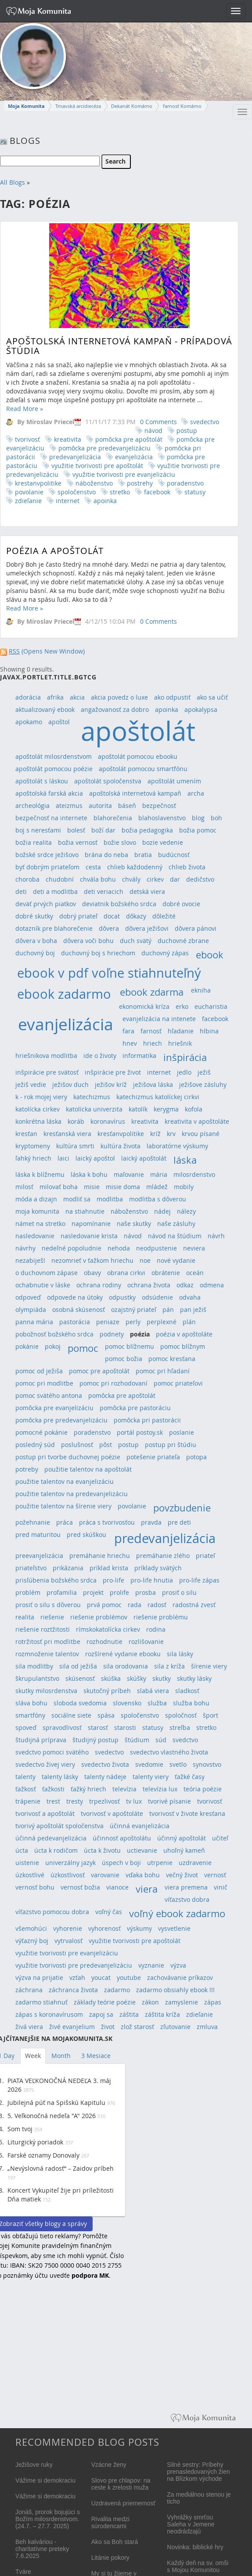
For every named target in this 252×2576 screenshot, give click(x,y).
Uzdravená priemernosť (123, 2503)
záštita (129, 2014)
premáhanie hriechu (99, 1555)
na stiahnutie (84, 1211)
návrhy (25, 1248)
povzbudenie (182, 1507)
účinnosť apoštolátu (122, 1838)
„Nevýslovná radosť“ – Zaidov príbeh (60, 2168)
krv (171, 1133)
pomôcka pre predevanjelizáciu (104, 448)
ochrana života (148, 1285)
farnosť (151, 1031)
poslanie (181, 1432)
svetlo (178, 1764)
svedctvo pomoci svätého (52, 1752)
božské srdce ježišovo (47, 854)
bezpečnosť (159, 805)
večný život (182, 1875)
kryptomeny (32, 1146)
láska (185, 1160)
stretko (120, 492)
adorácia (28, 697)
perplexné (161, 1322)
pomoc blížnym (182, 1346)
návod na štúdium (175, 1236)
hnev (129, 1043)
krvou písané (201, 1133)
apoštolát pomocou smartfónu (143, 769)
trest (53, 1801)
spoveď (25, 1727)
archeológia (32, 805)
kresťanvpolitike (120, 1133)
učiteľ (220, 1838)
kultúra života (120, 1146)
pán (168, 1309)
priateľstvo (31, 1568)
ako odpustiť (172, 697)
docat (112, 916)
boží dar (103, 830)
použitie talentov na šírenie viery (63, 1506)
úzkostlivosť (67, 1875)
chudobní (60, 879)
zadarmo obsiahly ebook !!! (175, 1990)
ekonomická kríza (144, 1006)
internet (67, 501)
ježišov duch (70, 1084)
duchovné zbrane (183, 940)
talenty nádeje (105, 1776)
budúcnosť (174, 854)
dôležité (164, 916)
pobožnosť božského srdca (54, 1334)
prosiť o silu (179, 1592)
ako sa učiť (212, 697)
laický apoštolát (143, 1158)
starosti (125, 1727)
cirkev (155, 879)
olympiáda (30, 1309)
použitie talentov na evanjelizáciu (64, 1481)
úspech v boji (121, 1862)
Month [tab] (61, 2055)
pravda (151, 1522)
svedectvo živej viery (45, 1764)
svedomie (149, 1764)
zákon (150, 2002)
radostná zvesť (194, 1605)
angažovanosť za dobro (115, 709)
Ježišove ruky (34, 2464)
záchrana (29, 1990)
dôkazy (136, 916)
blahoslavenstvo (162, 818)
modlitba (110, 1199)
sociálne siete (71, 1715)
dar (175, 879)
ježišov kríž (111, 1084)
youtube (129, 1977)
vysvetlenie (174, 1928)
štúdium (137, 1740)
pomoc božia (123, 1358)
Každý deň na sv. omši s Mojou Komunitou (197, 2566)
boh (216, 818)
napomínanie (91, 1223)
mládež (157, 1187)
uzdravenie (195, 1862)
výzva (178, 1965)
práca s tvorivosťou (107, 1522)
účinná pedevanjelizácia (50, 1838)
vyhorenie (67, 1928)
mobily (184, 1187)
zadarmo (117, 1990)
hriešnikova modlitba (46, 1055)
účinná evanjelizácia (139, 1826)
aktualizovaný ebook (45, 709)
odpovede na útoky (75, 1297)
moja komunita (37, 1211)
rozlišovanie (146, 1641)
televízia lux (160, 1789)
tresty (74, 1801)
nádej (162, 1211)
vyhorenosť (104, 1928)
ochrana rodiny (98, 1285)
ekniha (201, 990)
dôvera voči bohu (88, 940)
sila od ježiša (78, 1666)
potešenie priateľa (153, 1457)
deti (21, 891)
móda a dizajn (36, 1199)
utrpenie (160, 1862)
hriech (152, 1043)
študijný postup (95, 1740)
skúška (111, 1678)
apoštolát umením (174, 781)
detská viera (147, 891)
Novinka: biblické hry (195, 2547)
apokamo (28, 722)
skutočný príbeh (107, 1690)
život (108, 2026)
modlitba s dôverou (157, 1199)
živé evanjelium (72, 2026)
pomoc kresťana (171, 1358)
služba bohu (191, 1703)
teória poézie (203, 1789)
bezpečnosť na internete (51, 818)
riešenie (52, 1617)
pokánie (27, 1346)
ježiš (204, 1072)
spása (106, 1715)
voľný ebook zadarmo (177, 1913)
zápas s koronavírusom (49, 2014)
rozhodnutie (104, 1641)
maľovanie (129, 1174)
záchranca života (73, 1990)
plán (189, 1322)
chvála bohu (98, 879)
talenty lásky (60, 1776)
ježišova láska (153, 1084)
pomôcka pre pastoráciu (135, 1408)
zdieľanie (28, 501)
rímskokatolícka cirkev (108, 1629)
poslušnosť (77, 1444)
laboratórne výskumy (177, 1146)
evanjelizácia (134, 457)
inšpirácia (185, 1057)
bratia (143, 854)
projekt (93, 1592)
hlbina (209, 1031)
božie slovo (120, 842)
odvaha (190, 1297)
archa (195, 793)
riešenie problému (160, 1617)
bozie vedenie (162, 842)
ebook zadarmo (64, 993)
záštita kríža (162, 2014)
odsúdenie (157, 1297)
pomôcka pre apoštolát (128, 439)
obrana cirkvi (126, 1272)
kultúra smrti (75, 1146)
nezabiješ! (30, 1260)
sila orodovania (125, 1666)
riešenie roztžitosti (42, 1629)
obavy (92, 1272)
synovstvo (207, 1764)
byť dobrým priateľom (47, 867)
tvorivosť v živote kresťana (187, 1813)
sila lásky (180, 1654)
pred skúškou (86, 1534)
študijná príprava (40, 1740)
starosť (98, 1727)
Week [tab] (33, 2055)
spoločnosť (181, 1715)
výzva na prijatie (39, 1977)
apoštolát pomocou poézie (54, 769)
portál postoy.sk (140, 1432)
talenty (25, 1776)
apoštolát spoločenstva (107, 781)
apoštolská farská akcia (49, 793)
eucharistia (210, 1006)
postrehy (140, 483)
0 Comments (158, 422)
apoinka (105, 501)
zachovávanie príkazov (180, 1977)
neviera (194, 1248)
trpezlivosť (104, 1801)
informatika (139, 1055)
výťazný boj (31, 1940)
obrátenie (165, 1272)
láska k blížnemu (40, 1174)
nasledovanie (34, 1236)
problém (27, 1592)
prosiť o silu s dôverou (48, 1605)
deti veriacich (103, 891)
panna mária (34, 1322)
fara (128, 1031)
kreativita (67, 439)
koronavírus (107, 1121)
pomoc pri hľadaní (163, 1371)
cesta (93, 867)
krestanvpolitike (38, 483)
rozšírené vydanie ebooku (123, 1654)
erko (182, 1006)
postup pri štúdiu (170, 1444)
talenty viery (151, 1776)
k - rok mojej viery (41, 1097)
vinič (220, 1887)
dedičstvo (200, 879)
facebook (157, 492)
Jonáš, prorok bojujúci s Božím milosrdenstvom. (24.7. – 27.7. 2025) (47, 2519)
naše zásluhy (176, 1223)
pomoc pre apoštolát (99, 1371)
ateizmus (69, 805)
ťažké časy (190, 1776)
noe (145, 1260)
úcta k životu (102, 1850)
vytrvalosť (68, 1940)
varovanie (105, 1875)
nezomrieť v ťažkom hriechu (92, 1260)
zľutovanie (175, 2026)
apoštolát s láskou (41, 781)
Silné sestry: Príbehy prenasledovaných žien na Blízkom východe (198, 2471)
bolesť (76, 830)
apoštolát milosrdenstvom (53, 756)
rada (134, 1605)
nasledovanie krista (89, 1236)
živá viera (29, 2026)
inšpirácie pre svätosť (47, 1072)
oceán (195, 1272)
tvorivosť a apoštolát (45, 1813)
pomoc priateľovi (178, 1383)
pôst (105, 1444)
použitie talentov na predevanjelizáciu (71, 1494)
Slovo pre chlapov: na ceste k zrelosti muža (121, 2484)
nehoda (119, 1248)
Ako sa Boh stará (114, 2541)
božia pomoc (197, 830)
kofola (193, 1109)
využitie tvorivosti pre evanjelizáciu (123, 474)
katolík (138, 1109)
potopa (196, 1457)
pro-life (113, 1580)
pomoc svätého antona (48, 1395)
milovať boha (59, 1187)
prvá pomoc (104, 1605)
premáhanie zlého (163, 1555)
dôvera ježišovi (147, 928)
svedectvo (204, 422)
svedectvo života (105, 1764)
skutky (161, 1678)
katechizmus (91, 1097)
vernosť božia (80, 1887)
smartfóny (30, 1715)
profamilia (62, 1592)
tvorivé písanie (169, 1801)
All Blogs (12, 182)
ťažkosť (25, 1789)
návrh (216, 1236)
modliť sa (76, 1199)
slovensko (127, 1703)
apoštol (59, 722)
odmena (212, 1285)
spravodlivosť (62, 1727)
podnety (112, 1334)
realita (24, 1617)
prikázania (68, 1568)
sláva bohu (31, 1703)
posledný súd (35, 1444)
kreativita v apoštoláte (197, 1121)
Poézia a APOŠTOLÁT (55, 540)
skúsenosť (80, 1678)
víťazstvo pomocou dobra (52, 1912)
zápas (212, 2002)
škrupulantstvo (37, 1678)
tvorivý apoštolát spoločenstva (59, 1826)
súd (160, 1740)
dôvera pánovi (195, 928)
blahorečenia (113, 818)
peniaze (107, 1322)
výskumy (139, 1928)
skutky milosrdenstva (46, 1690)
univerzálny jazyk (70, 1862)
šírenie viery (209, 1666)
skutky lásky (194, 1678)
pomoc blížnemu (129, 1346)
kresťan (26, 1133)
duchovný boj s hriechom (98, 953)
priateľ (205, 1555)
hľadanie (181, 1031)
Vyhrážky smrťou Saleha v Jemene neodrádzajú (190, 2524)
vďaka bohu (143, 1875)
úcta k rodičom (56, 1850)
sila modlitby (34, 1666)
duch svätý (135, 940)
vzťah (77, 1977)
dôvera (109, 928)
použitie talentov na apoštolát (88, 1469)
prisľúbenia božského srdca (56, 1580)
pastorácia (74, 1322)
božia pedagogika (147, 830)
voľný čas (108, 1912)
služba (157, 1703)
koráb (76, 1121)
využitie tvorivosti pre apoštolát (97, 465)
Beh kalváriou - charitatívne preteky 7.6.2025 (42, 2548)
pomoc (83, 1348)
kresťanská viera (67, 1133)
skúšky (136, 1678)
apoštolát (138, 731)
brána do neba (106, 854)
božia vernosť (77, 842)
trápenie (27, 1801)
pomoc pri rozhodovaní (113, 1383)
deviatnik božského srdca (119, 904)
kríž (155, 1133)
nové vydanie (176, 1260)
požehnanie (32, 1522)
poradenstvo (185, 483)
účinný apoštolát (181, 1838)
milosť (24, 1187)
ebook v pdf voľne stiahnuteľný (109, 972)
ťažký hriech (88, 1789)
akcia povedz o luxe (119, 697)
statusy (194, 492)
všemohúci (31, 1928)
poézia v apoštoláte (184, 1334)
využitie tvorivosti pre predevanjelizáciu (73, 1965)
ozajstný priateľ (133, 1309)
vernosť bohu (34, 1887)
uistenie (27, 1862)
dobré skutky (34, 916)
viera (147, 1889)
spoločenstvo (77, 492)
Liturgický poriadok (35, 2142)
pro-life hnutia (151, 1580)
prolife (119, 1592)
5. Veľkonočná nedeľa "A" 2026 (51, 2116)
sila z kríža (169, 1666)
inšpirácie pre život (113, 1072)
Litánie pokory (110, 2557)
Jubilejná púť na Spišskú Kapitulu (56, 2102)
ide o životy (99, 1055)
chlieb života (187, 867)
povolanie (29, 492)
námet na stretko (40, 1223)
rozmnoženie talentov (47, 1654)
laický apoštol (95, 1158)
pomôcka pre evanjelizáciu (54, 1408)
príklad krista (109, 1568)
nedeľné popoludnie (71, 1248)
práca (64, 1522)
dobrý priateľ (78, 916)
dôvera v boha (36, 940)
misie (92, 1187)
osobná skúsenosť (78, 1309)
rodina (156, 1629)
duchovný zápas (165, 953)
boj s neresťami (38, 830)
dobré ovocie (181, 904)
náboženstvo (94, 483)
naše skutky (134, 1223)
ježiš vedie (30, 1084)
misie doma (123, 1187)
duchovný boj (35, 953)
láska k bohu (89, 1174)
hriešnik (180, 1043)
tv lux (134, 1801)
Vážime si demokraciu (45, 2480)
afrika (55, 697)
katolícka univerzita (94, 1109)
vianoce (117, 1887)
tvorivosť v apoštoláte (112, 1813)
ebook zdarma (152, 992)
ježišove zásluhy (203, 1084)
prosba (145, 1592)
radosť (157, 1605)
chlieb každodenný (134, 867)
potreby (26, 1469)
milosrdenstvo (194, 1174)
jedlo (184, 1072)
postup (186, 430)
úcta (21, 1850)
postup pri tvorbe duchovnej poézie (67, 1457)
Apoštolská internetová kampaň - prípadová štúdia (119, 346)
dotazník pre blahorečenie (54, 928)
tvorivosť (27, 439)
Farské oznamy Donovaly (43, 2155)
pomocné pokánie (41, 1432)
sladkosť (187, 1690)
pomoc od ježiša (39, 1371)
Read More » (24, 408)
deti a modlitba (55, 891)
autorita (100, 805)
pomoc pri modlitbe (44, 1383)
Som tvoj (19, 2129)
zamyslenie (181, 2002)
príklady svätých (158, 1568)
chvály (131, 879)
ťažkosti (53, 1789)
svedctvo (185, 1740)
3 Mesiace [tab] (96, 2055)
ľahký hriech (33, 1158)
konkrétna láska (38, 1121)
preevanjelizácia (39, 1555)
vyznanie (151, 1965)
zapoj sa (101, 2014)
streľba (179, 1727)
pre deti (179, 1522)
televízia (124, 1789)
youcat (101, 1977)
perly (133, 1322)
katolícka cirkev (37, 1109)
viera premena (186, 1887)
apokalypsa (200, 709)
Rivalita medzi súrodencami (110, 2522)
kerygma (166, 1109)
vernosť (215, 1875)
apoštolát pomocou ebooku (137, 756)
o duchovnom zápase (46, 1272)
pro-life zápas (199, 1580)
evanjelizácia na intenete (159, 1019)
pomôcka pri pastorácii (147, 1420)
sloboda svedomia (80, 1703)
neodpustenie (156, 1248)
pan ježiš (193, 1309)
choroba (27, 879)
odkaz (185, 1285)
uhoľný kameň (184, 1850)
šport (210, 1715)
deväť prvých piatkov (45, 904)
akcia (77, 697)
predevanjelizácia (75, 457)
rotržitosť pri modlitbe (47, 1641)
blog (198, 818)
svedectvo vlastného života (169, 1752)
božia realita (33, 842)
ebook (209, 954)
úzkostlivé (29, 1875)
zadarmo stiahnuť (41, 2002)
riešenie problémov (98, 1617)
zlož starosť (137, 2026)
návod (153, 430)
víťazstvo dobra (187, 1899)
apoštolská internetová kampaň (135, 793)
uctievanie (142, 1850)
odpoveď (28, 1297)
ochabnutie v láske (42, 1285)
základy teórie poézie (105, 2002)
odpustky (122, 1297)
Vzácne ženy (108, 2464)
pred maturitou (38, 1534)
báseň (127, 805)
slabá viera (153, 1690)
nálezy (186, 1211)
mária (158, 1174)
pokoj (53, 1346)
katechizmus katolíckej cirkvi (157, 1097)
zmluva (207, 2026)
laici (63, 1158)
